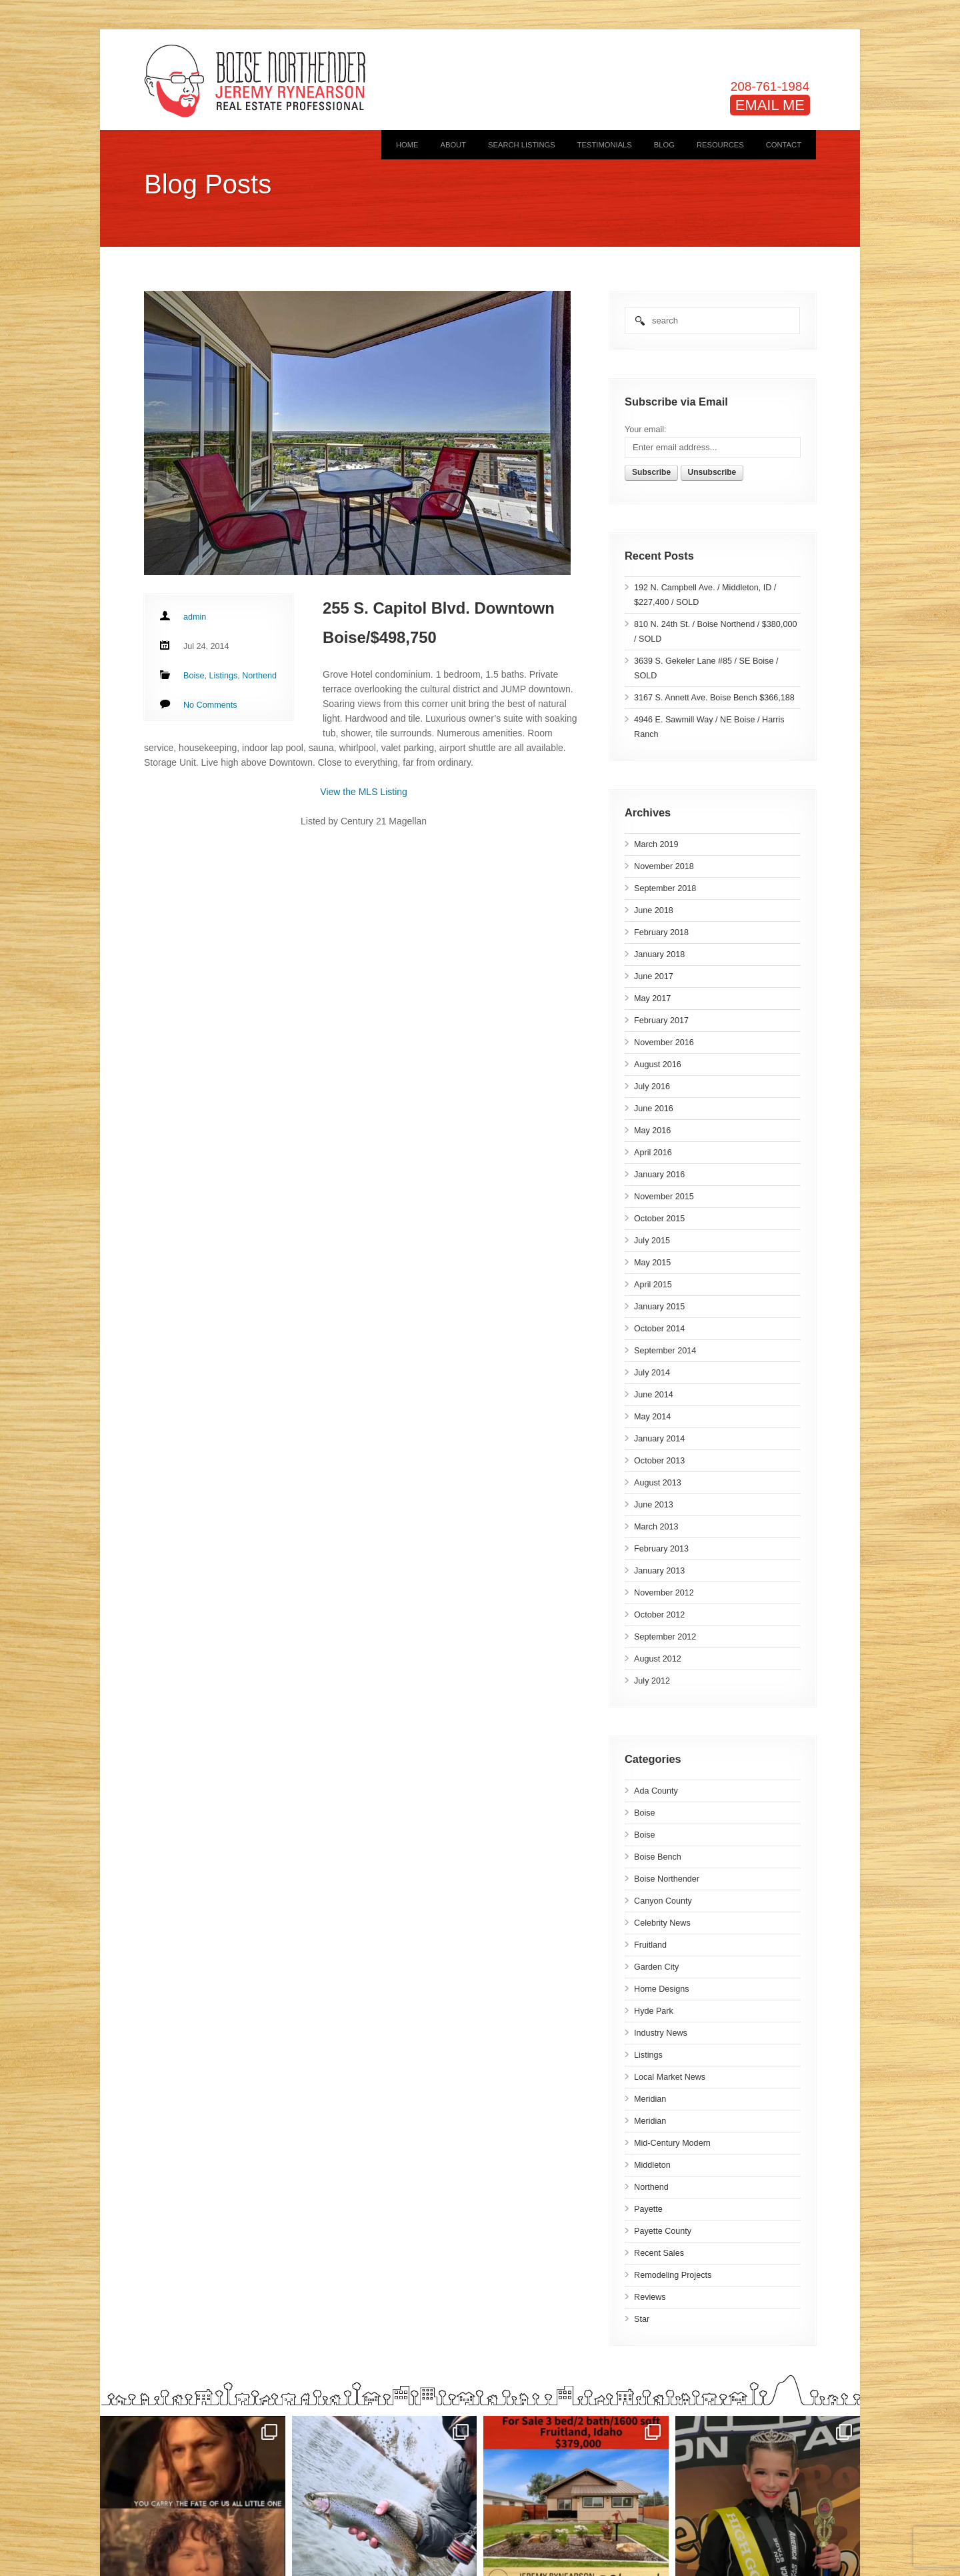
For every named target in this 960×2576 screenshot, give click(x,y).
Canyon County (663, 1901)
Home (407, 145)
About (453, 145)
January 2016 (659, 1174)
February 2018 (661, 932)
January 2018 (659, 954)
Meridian (650, 2099)
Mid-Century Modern (672, 2143)
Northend (651, 2187)
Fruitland (650, 1945)
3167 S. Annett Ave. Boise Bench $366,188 (714, 697)
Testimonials (604, 145)
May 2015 (652, 1262)
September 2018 (665, 888)
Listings (648, 2055)
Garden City (656, 1967)
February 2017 (661, 1020)
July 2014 (652, 1372)
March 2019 (656, 844)
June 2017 (653, 976)
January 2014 (659, 1438)
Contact (783, 145)
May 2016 (652, 1130)
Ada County (656, 1791)
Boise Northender (666, 1879)
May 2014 (652, 1416)
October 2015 (659, 1218)
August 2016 (657, 1064)
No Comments (210, 705)
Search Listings (521, 145)
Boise (644, 1813)
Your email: (646, 429)
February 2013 (661, 1548)
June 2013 (653, 1504)
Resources (720, 145)
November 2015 (664, 1196)
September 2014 (665, 1350)
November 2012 (664, 1592)
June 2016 (653, 1108)
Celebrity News (662, 1923)
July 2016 (652, 1086)
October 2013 (659, 1460)
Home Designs (661, 1989)
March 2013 (656, 1526)
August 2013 (657, 1482)
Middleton (652, 2165)
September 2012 (665, 1637)
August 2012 (657, 1659)
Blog (664, 145)
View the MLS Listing (363, 791)
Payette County (662, 2231)
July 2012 (652, 1681)
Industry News (660, 2033)
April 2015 (653, 1284)
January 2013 (659, 1570)
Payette (648, 2209)
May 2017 (652, 998)
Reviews (650, 2297)
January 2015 (659, 1306)
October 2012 (659, 1615)
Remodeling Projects (672, 2275)
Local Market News (669, 2077)
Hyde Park (653, 2011)
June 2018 (653, 910)
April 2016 (653, 1152)
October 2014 (659, 1328)
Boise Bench (657, 1857)
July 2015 (652, 1240)
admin (194, 617)
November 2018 (664, 866)
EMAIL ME (770, 105)
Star (641, 2319)
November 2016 (664, 1042)
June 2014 (653, 1394)
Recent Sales (659, 2253)
